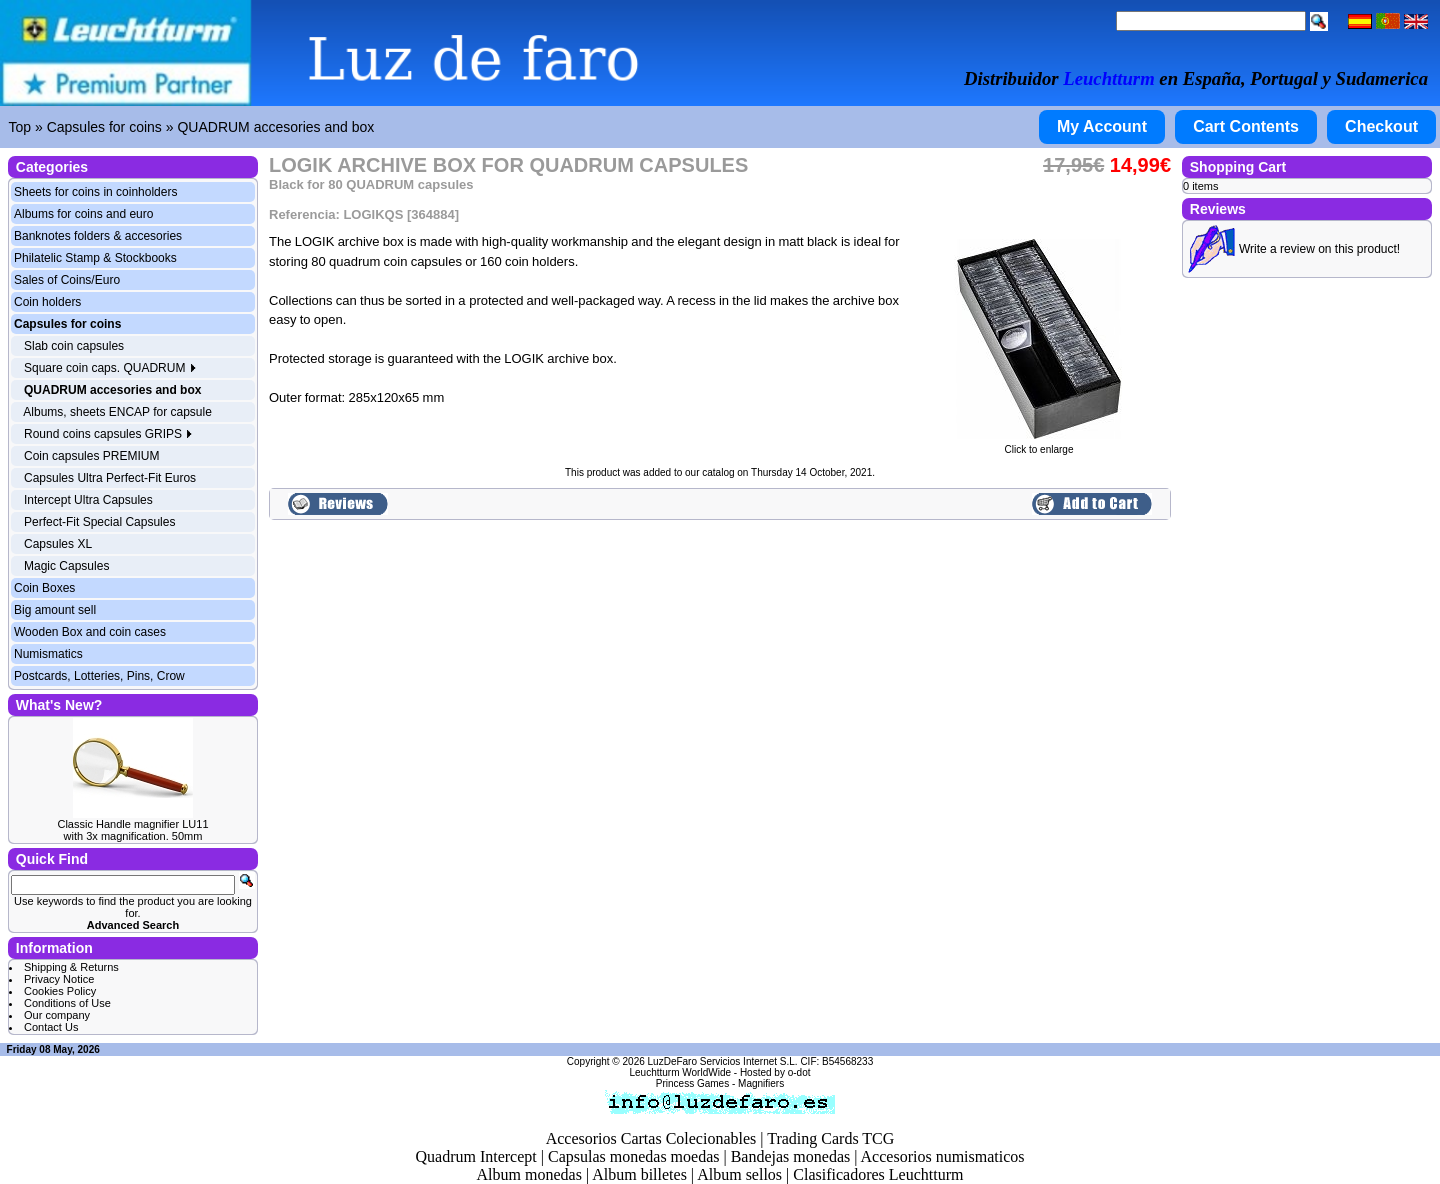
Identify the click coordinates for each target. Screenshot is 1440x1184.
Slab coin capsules (74, 346)
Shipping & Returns (71, 967)
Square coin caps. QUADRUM (110, 368)
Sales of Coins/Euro (67, 280)
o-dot (799, 1072)
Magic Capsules (66, 566)
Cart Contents (1246, 126)
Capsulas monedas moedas (634, 1156)
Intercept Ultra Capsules (88, 500)
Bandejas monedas (791, 1156)
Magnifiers (761, 1083)
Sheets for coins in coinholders (95, 192)
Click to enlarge (1039, 445)
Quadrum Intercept (475, 1156)
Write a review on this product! (1319, 249)
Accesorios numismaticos (943, 1156)
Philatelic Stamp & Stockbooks (95, 258)
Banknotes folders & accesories (98, 236)
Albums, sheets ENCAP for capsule (117, 412)
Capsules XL (58, 544)
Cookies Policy (60, 991)
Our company (57, 1015)
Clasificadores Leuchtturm (878, 1174)
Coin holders (47, 302)
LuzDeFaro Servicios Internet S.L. (723, 1061)
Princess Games (692, 1083)
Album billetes (639, 1174)
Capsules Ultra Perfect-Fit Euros (110, 478)
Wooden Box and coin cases (90, 632)
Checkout (1381, 126)
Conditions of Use (67, 1003)
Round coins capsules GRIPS (108, 434)
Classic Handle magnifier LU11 (132, 824)
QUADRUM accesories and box (275, 127)
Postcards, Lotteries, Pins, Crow (99, 676)
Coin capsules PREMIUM (91, 456)
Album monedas (529, 1174)
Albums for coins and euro (83, 214)
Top (20, 127)
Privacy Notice (59, 979)
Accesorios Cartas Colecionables (651, 1138)
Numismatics (48, 654)
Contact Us (51, 1027)
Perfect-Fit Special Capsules (99, 522)
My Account (1102, 126)
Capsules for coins (104, 127)
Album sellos (739, 1174)
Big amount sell (55, 610)
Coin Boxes (44, 588)
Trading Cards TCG (830, 1138)
